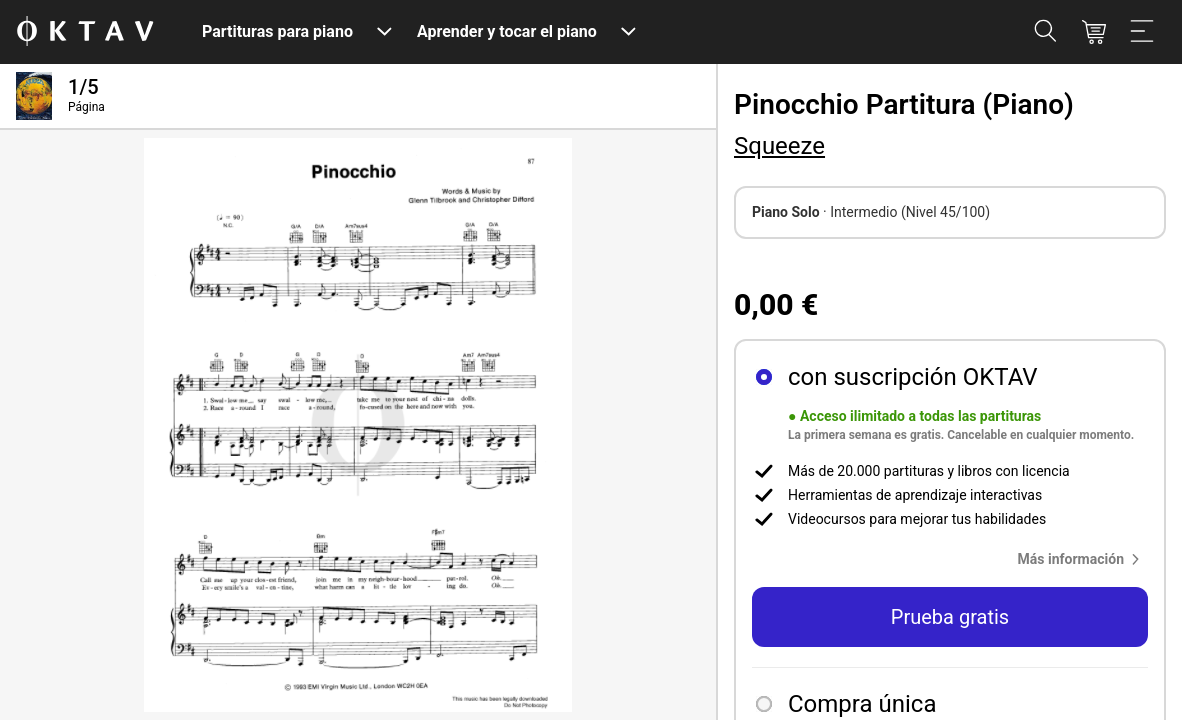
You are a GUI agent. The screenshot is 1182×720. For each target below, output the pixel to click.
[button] (1083, 559)
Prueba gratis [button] (950, 617)
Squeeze (779, 146)
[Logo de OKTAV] (85, 32)
